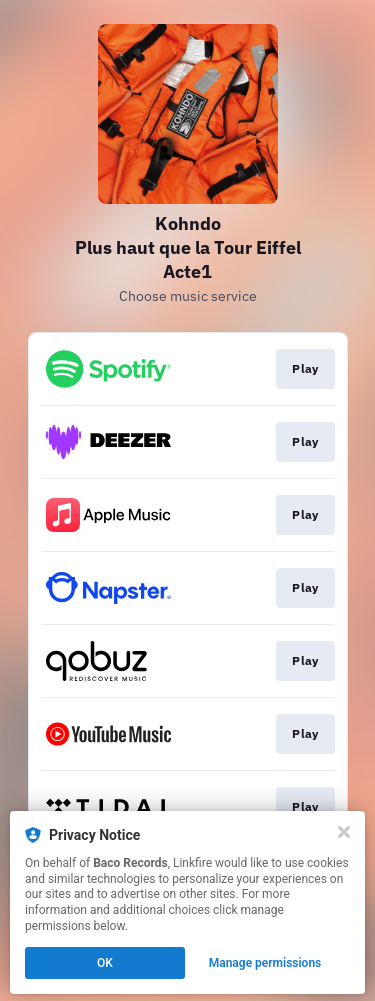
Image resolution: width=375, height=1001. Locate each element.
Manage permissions (265, 963)
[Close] (344, 832)
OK (105, 963)
